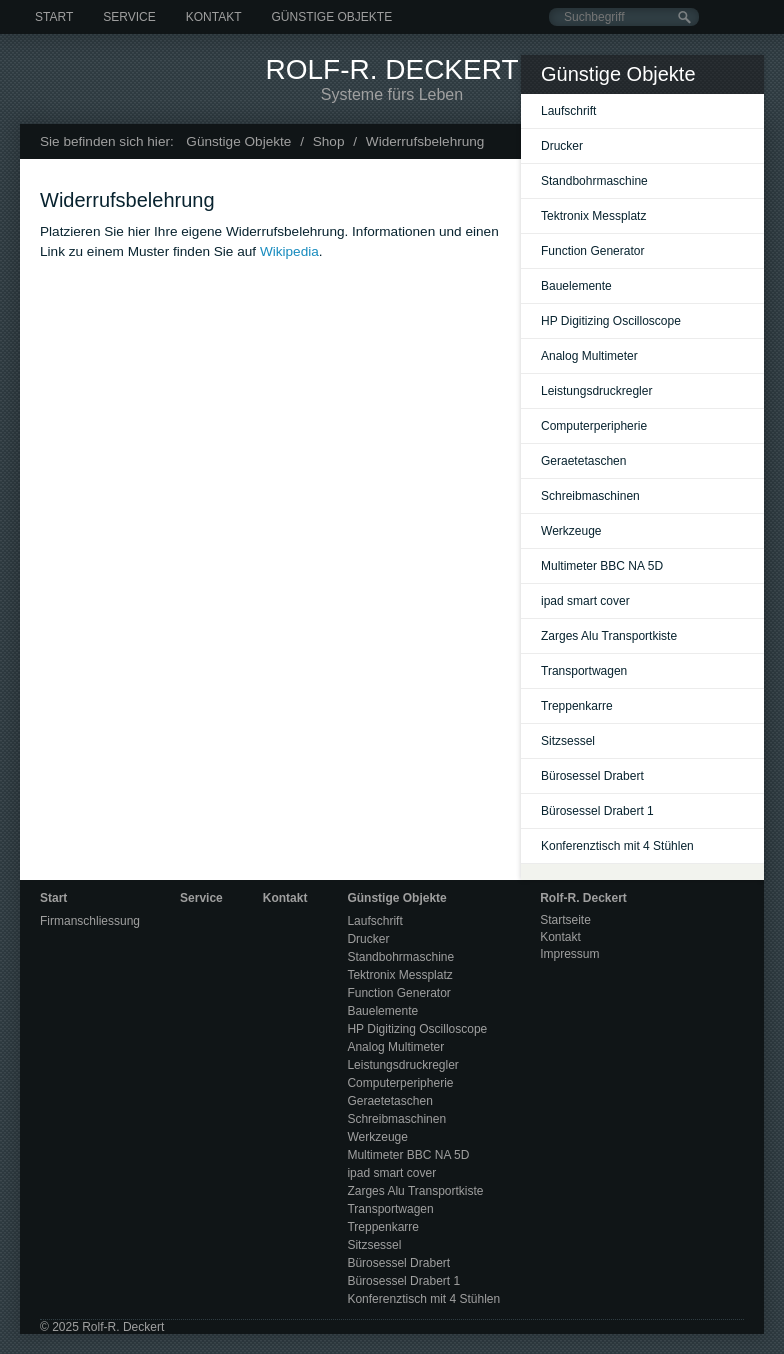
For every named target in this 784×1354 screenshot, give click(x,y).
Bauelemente (576, 286)
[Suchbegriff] (624, 17)
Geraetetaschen (583, 461)
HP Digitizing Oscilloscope (611, 321)
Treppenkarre (577, 706)
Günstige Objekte (331, 17)
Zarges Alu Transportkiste (609, 636)
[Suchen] (684, 17)
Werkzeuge (571, 531)
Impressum (569, 954)
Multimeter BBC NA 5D (602, 566)
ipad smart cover (585, 601)
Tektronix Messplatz (593, 216)
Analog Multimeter (589, 356)
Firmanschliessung (90, 921)
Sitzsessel (568, 741)
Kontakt (214, 17)
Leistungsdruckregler (596, 391)
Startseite (565, 920)
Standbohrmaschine (594, 181)
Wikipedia (289, 251)
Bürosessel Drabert (592, 776)
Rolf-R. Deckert (391, 69)
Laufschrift (568, 111)
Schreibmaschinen (590, 496)
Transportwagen (584, 671)
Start (54, 17)
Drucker (562, 146)
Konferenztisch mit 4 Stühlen (617, 846)
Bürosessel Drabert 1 (597, 811)
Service (129, 17)
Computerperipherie (594, 426)
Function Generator (592, 251)
